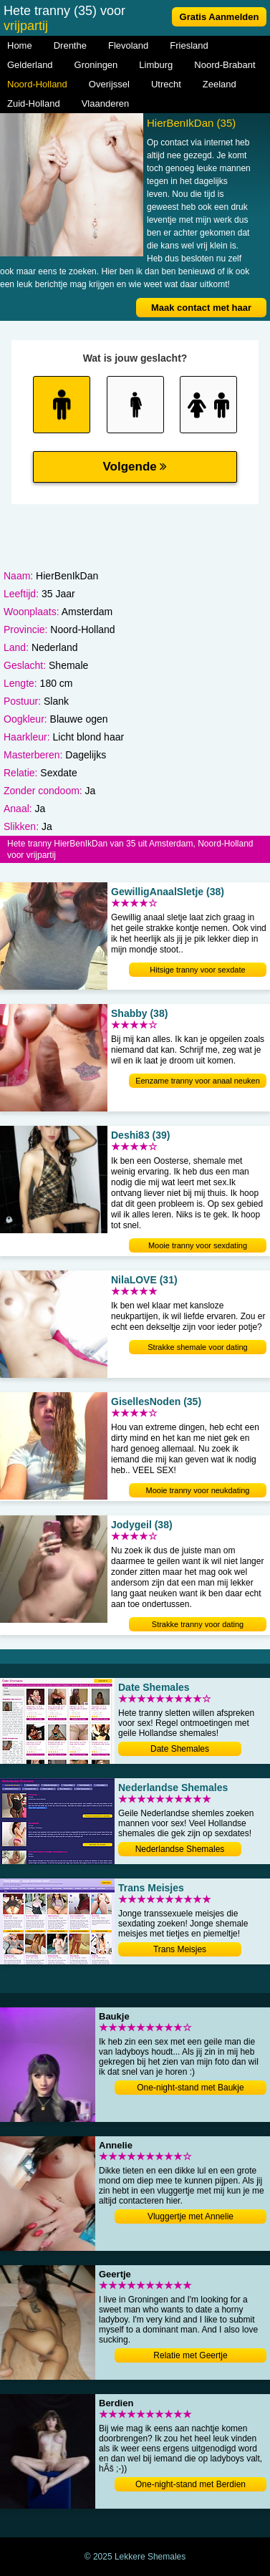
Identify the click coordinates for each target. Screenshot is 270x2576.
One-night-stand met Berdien (190, 2484)
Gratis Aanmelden (219, 16)
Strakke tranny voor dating (198, 1624)
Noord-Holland (37, 84)
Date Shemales (179, 1749)
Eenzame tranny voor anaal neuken (197, 1080)
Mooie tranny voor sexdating (197, 1245)
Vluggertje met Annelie (190, 2216)
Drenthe (70, 45)
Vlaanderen (106, 103)
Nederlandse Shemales (180, 1849)
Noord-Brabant (224, 64)
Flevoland (128, 45)
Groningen (96, 64)
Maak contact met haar (201, 307)
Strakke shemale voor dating (197, 1347)
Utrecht (166, 84)
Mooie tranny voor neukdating (198, 1490)
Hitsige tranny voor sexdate (197, 969)
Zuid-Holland (33, 103)
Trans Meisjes (179, 1949)
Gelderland (30, 64)
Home (19, 45)
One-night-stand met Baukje (190, 2088)
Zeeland (219, 84)
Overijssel (109, 84)
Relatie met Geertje (190, 2355)
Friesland (189, 45)
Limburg (156, 64)
